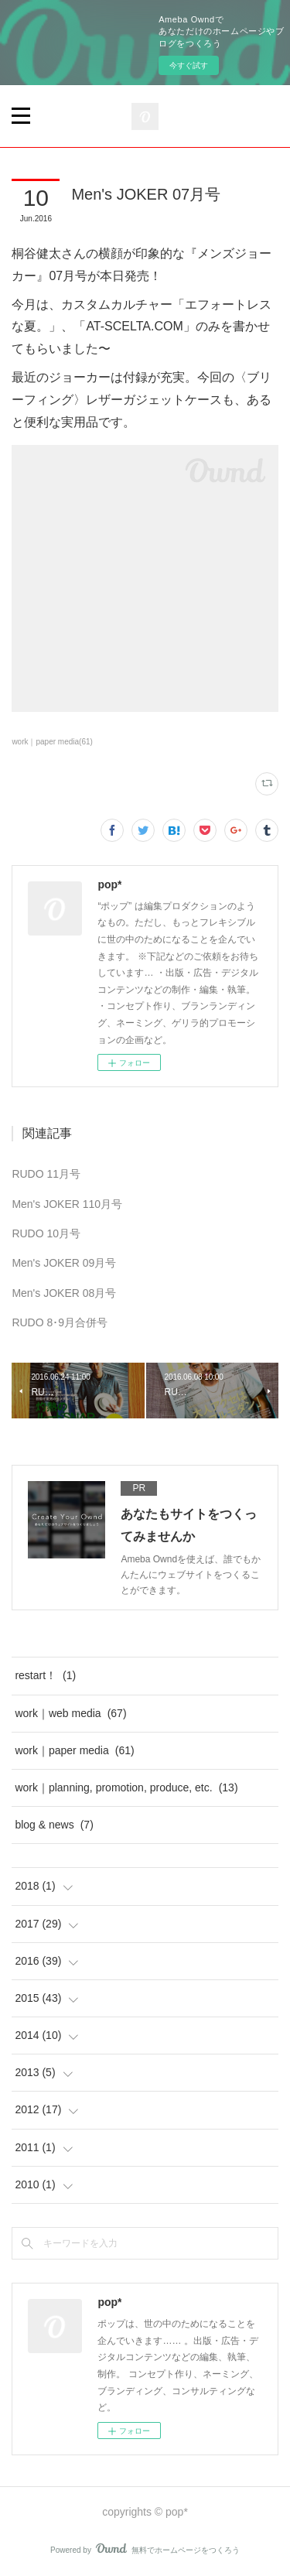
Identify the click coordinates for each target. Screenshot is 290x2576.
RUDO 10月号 (46, 1233)
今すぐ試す (188, 65)
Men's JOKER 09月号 (64, 1263)
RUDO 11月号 (46, 1174)
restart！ (45, 1675)
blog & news (54, 1824)
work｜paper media (74, 1750)
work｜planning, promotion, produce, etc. (126, 1787)
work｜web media (70, 1713)
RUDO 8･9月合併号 (59, 1322)
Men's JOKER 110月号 (67, 1204)
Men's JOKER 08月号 (64, 1293)
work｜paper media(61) (52, 741)
